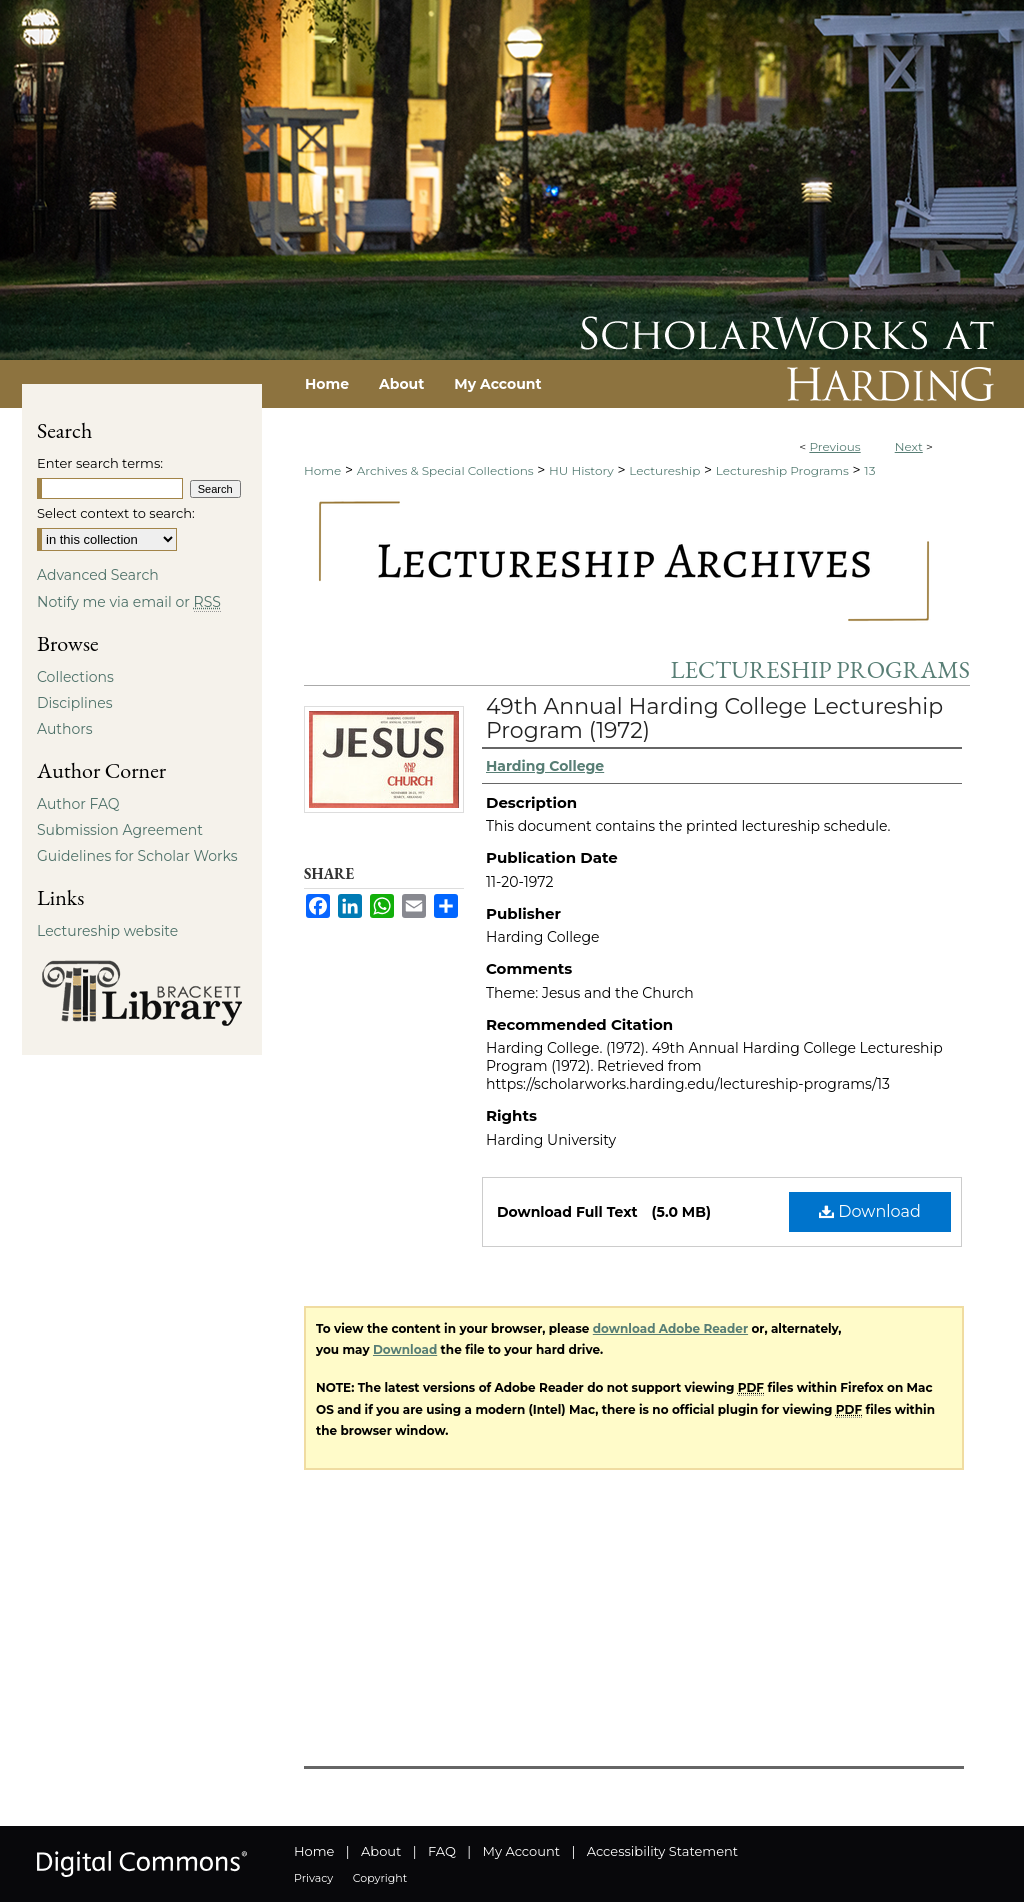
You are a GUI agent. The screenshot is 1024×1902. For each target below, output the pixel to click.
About (381, 1851)
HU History (581, 470)
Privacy (313, 1878)
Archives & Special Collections (445, 470)
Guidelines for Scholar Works (137, 856)
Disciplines (74, 703)
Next (909, 446)
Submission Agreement (120, 830)
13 (869, 470)
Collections (75, 677)
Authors (65, 729)
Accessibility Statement (662, 1851)
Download (870, 1211)
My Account (521, 1851)
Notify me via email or (129, 602)
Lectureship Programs (782, 470)
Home (322, 470)
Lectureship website (107, 931)
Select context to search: (116, 513)
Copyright (380, 1878)
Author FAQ (78, 804)
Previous (834, 446)
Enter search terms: (100, 463)
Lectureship (664, 470)
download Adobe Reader (670, 1328)
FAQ (442, 1851)
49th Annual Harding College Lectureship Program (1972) (714, 718)
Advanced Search (98, 575)
